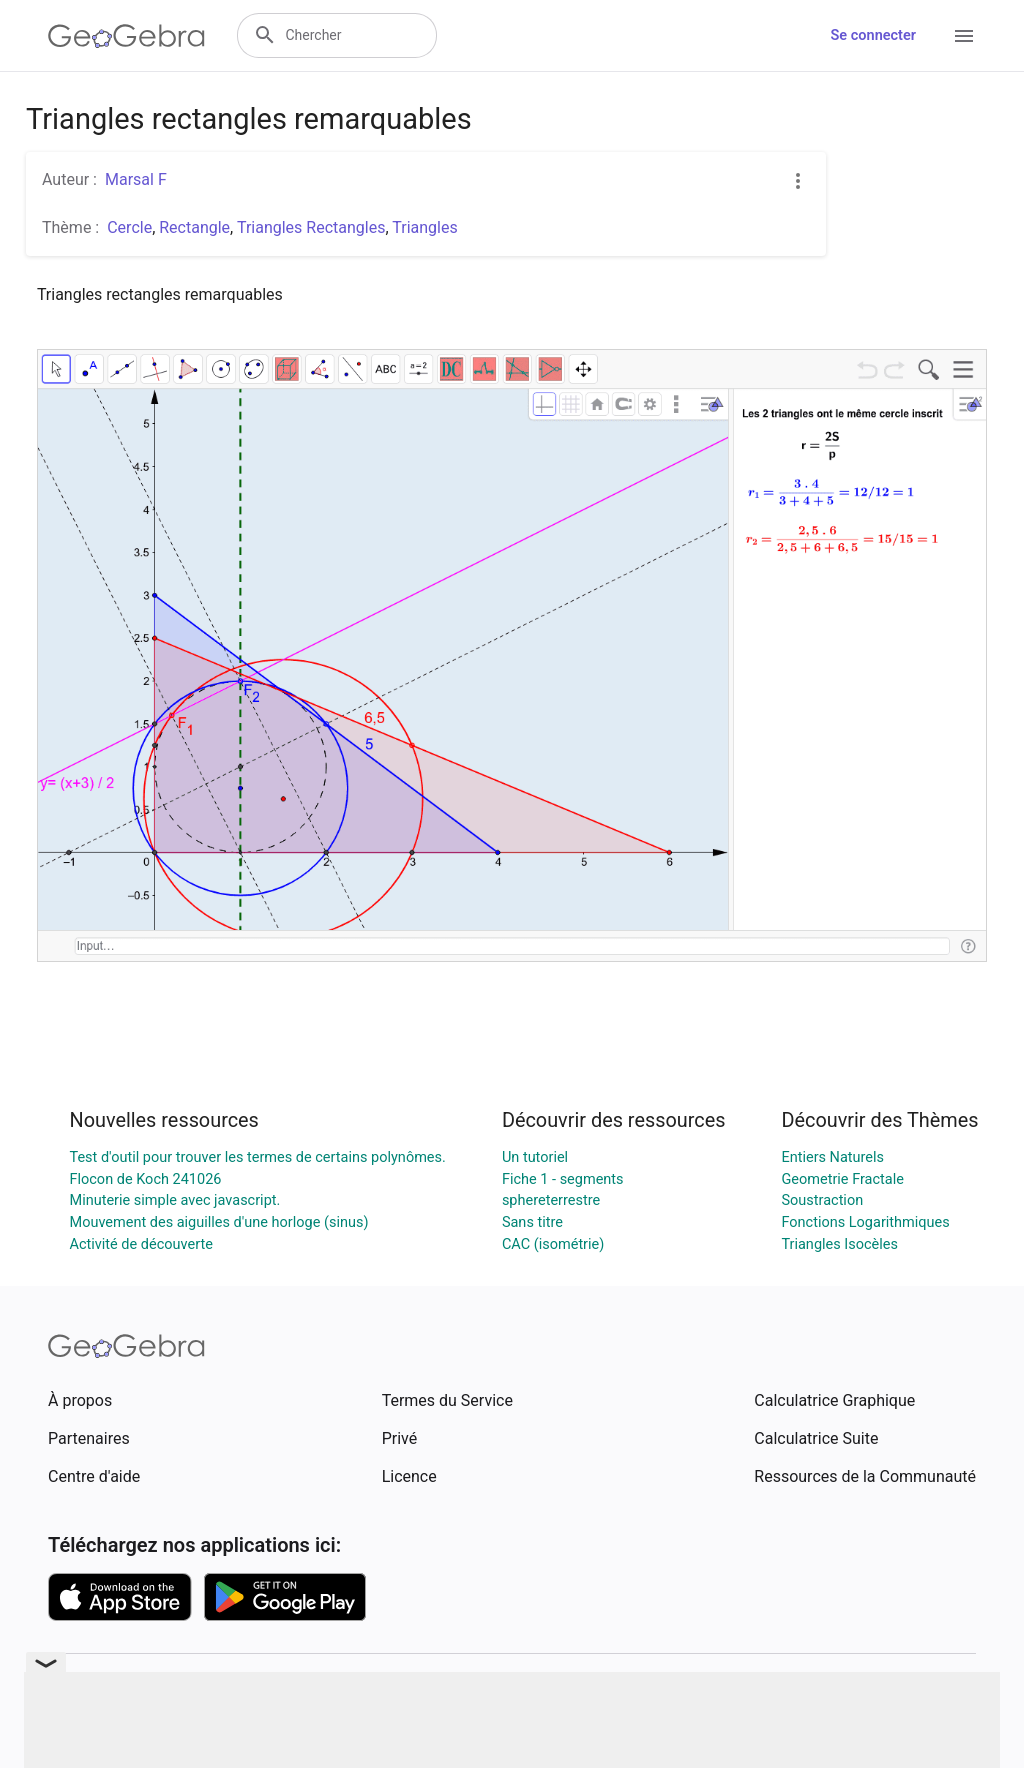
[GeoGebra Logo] (126, 36)
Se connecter (873, 35)
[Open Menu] (964, 36)
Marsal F (136, 179)
